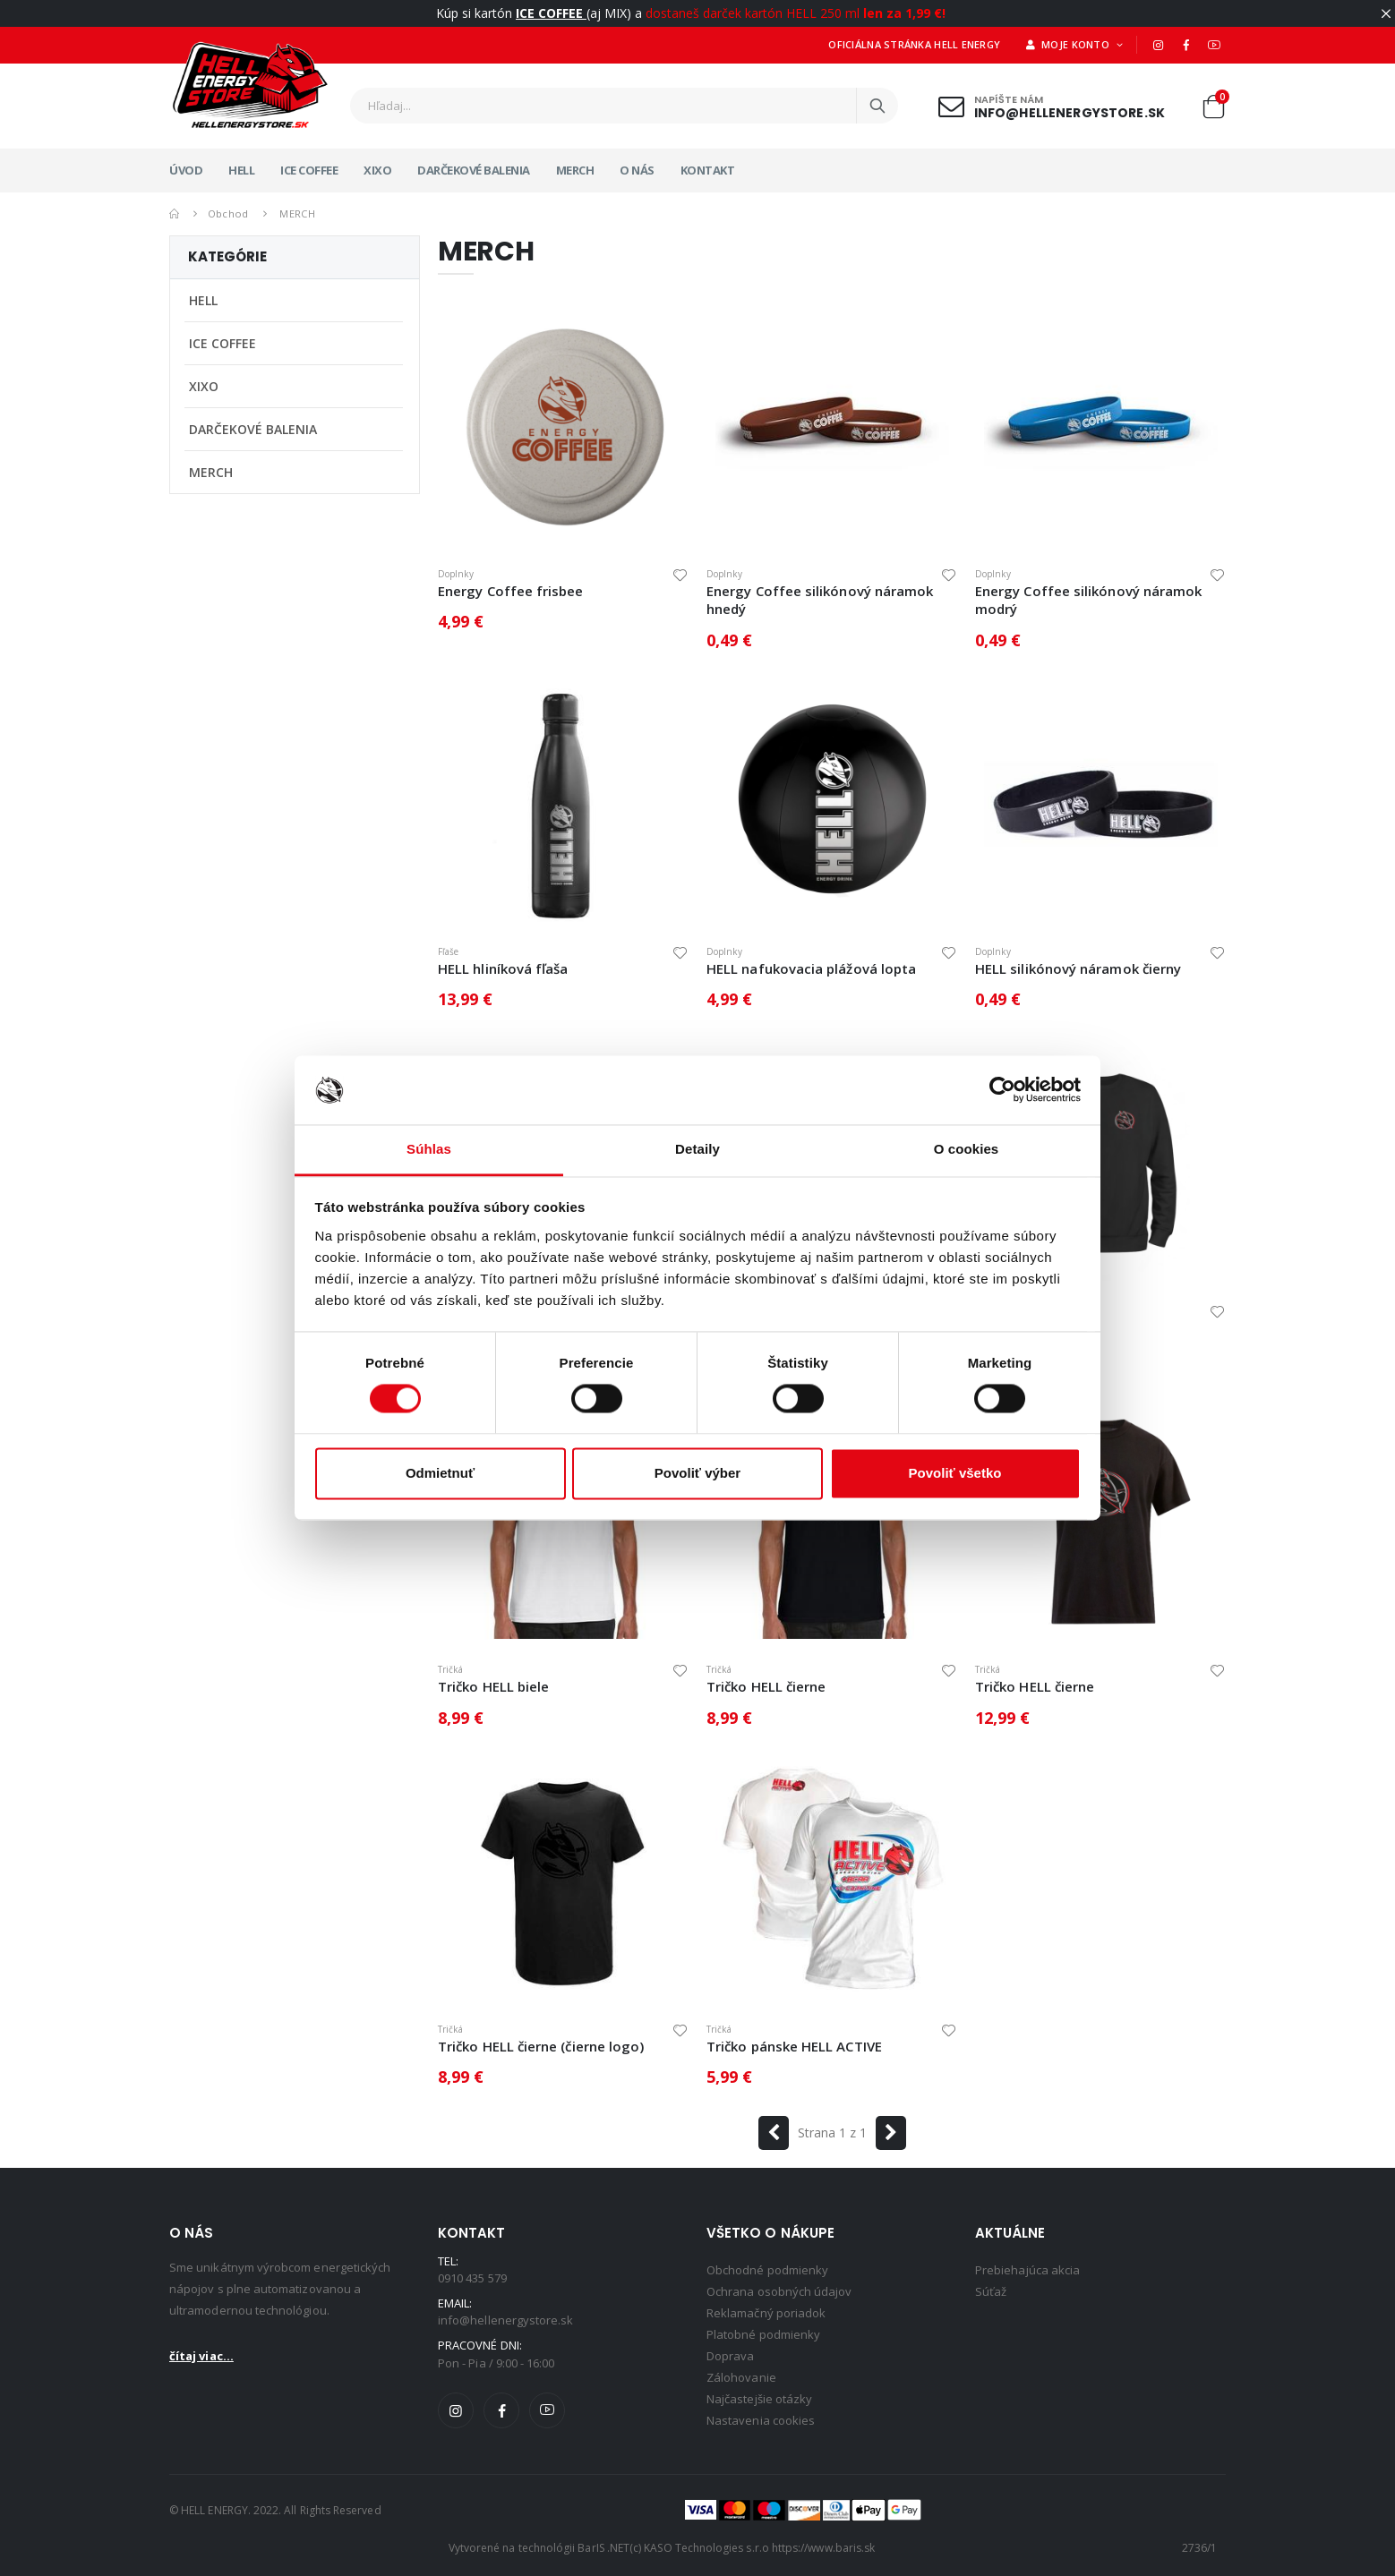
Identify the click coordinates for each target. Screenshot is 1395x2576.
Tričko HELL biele (493, 1686)
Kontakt (707, 170)
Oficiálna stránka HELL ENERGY (914, 44)
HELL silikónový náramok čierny (1078, 968)
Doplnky (456, 573)
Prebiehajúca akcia (1027, 2270)
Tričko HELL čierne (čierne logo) (541, 2046)
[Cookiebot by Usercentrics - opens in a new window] (1002, 1090)
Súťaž (990, 2291)
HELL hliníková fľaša (503, 968)
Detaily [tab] (697, 1148)
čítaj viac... (201, 2356)
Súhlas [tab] (429, 1148)
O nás (637, 170)
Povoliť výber (697, 1472)
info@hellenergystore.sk (1069, 112)
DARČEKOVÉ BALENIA (473, 170)
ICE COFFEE (309, 170)
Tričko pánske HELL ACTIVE (794, 2046)
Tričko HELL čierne (766, 1686)
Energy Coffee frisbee (511, 591)
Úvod (185, 170)
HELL (241, 170)
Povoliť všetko (955, 1472)
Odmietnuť (440, 1472)
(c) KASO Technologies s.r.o (699, 2547)
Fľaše (448, 951)
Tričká (450, 1669)
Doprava (730, 2356)
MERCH (575, 170)
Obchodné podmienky (767, 2270)
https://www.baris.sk (823, 2547)
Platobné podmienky (763, 2334)
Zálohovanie (741, 2377)
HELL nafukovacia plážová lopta (811, 968)
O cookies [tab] (966, 1148)
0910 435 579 (472, 2278)
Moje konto (1069, 44)
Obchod (228, 213)
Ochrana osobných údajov (779, 2291)
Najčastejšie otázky (759, 2399)
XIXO (377, 170)
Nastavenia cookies (760, 2420)
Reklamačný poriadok (766, 2313)
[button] (1213, 110)
